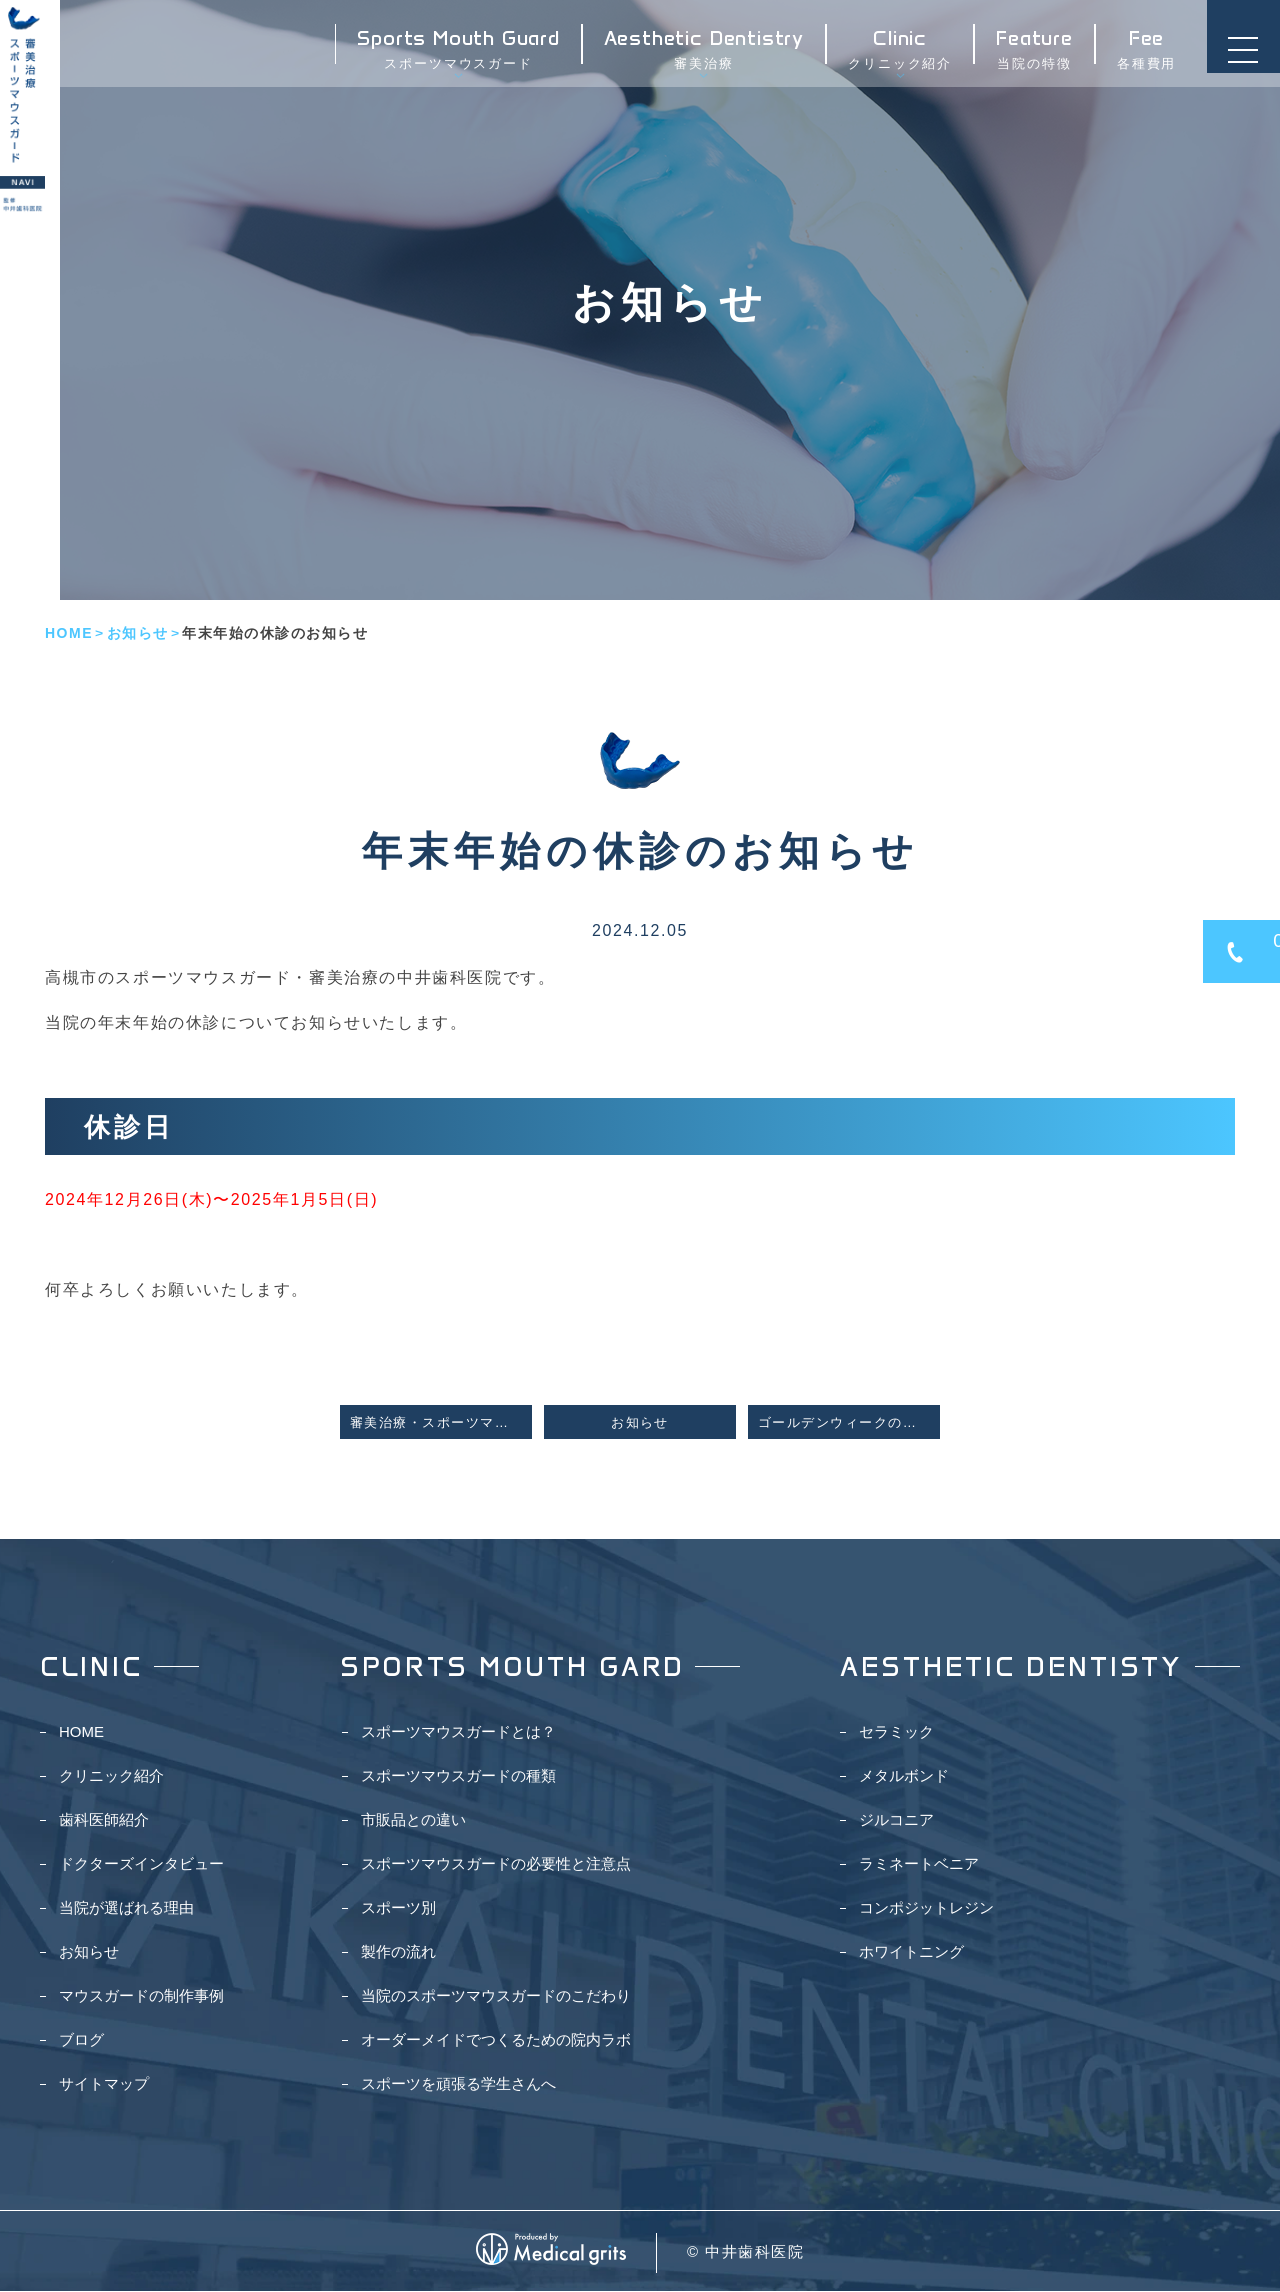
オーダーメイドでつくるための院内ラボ (496, 2040)
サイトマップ (104, 2084)
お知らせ (138, 633)
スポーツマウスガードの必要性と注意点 (496, 1864)
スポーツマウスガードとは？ (458, 1732)
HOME (69, 633)
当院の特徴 (1028, 57)
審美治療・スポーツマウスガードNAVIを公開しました (441, 1423)
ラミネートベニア (919, 1864)
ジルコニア (896, 1820)
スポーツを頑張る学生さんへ (458, 2084)
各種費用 (1140, 57)
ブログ (81, 2040)
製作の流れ (398, 1952)
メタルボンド (904, 1776)
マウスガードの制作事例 (141, 1996)
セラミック (896, 1732)
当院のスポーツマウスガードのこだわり (496, 1996)
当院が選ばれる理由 (126, 1908)
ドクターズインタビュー (141, 1864)
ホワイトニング (911, 1952)
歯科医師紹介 (104, 1820)
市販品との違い (413, 1820)
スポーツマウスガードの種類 (458, 1776)
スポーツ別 (398, 1908)
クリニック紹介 (894, 57)
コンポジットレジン (926, 1908)
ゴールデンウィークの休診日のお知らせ (849, 1423)
